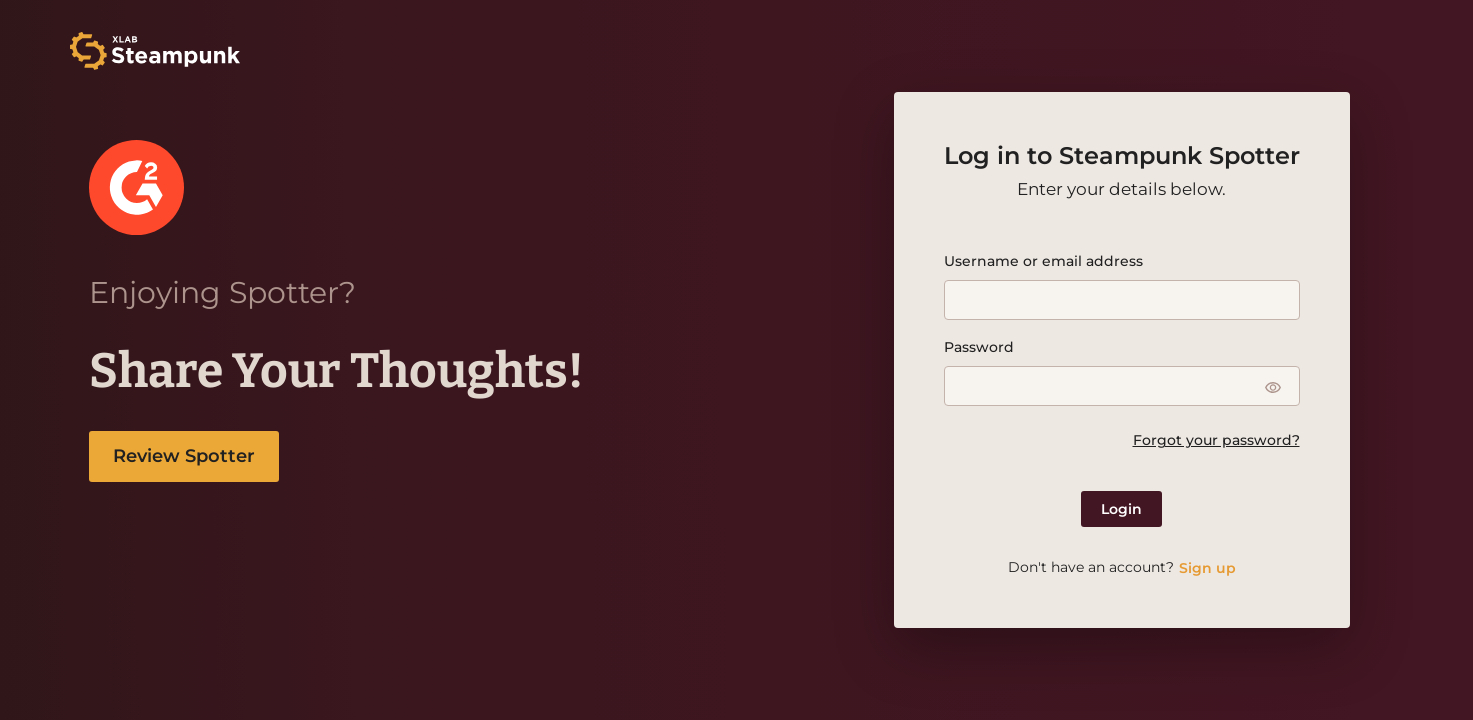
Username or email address (1043, 261)
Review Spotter (184, 456)
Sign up (1207, 568)
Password (979, 347)
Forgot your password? (1216, 440)
